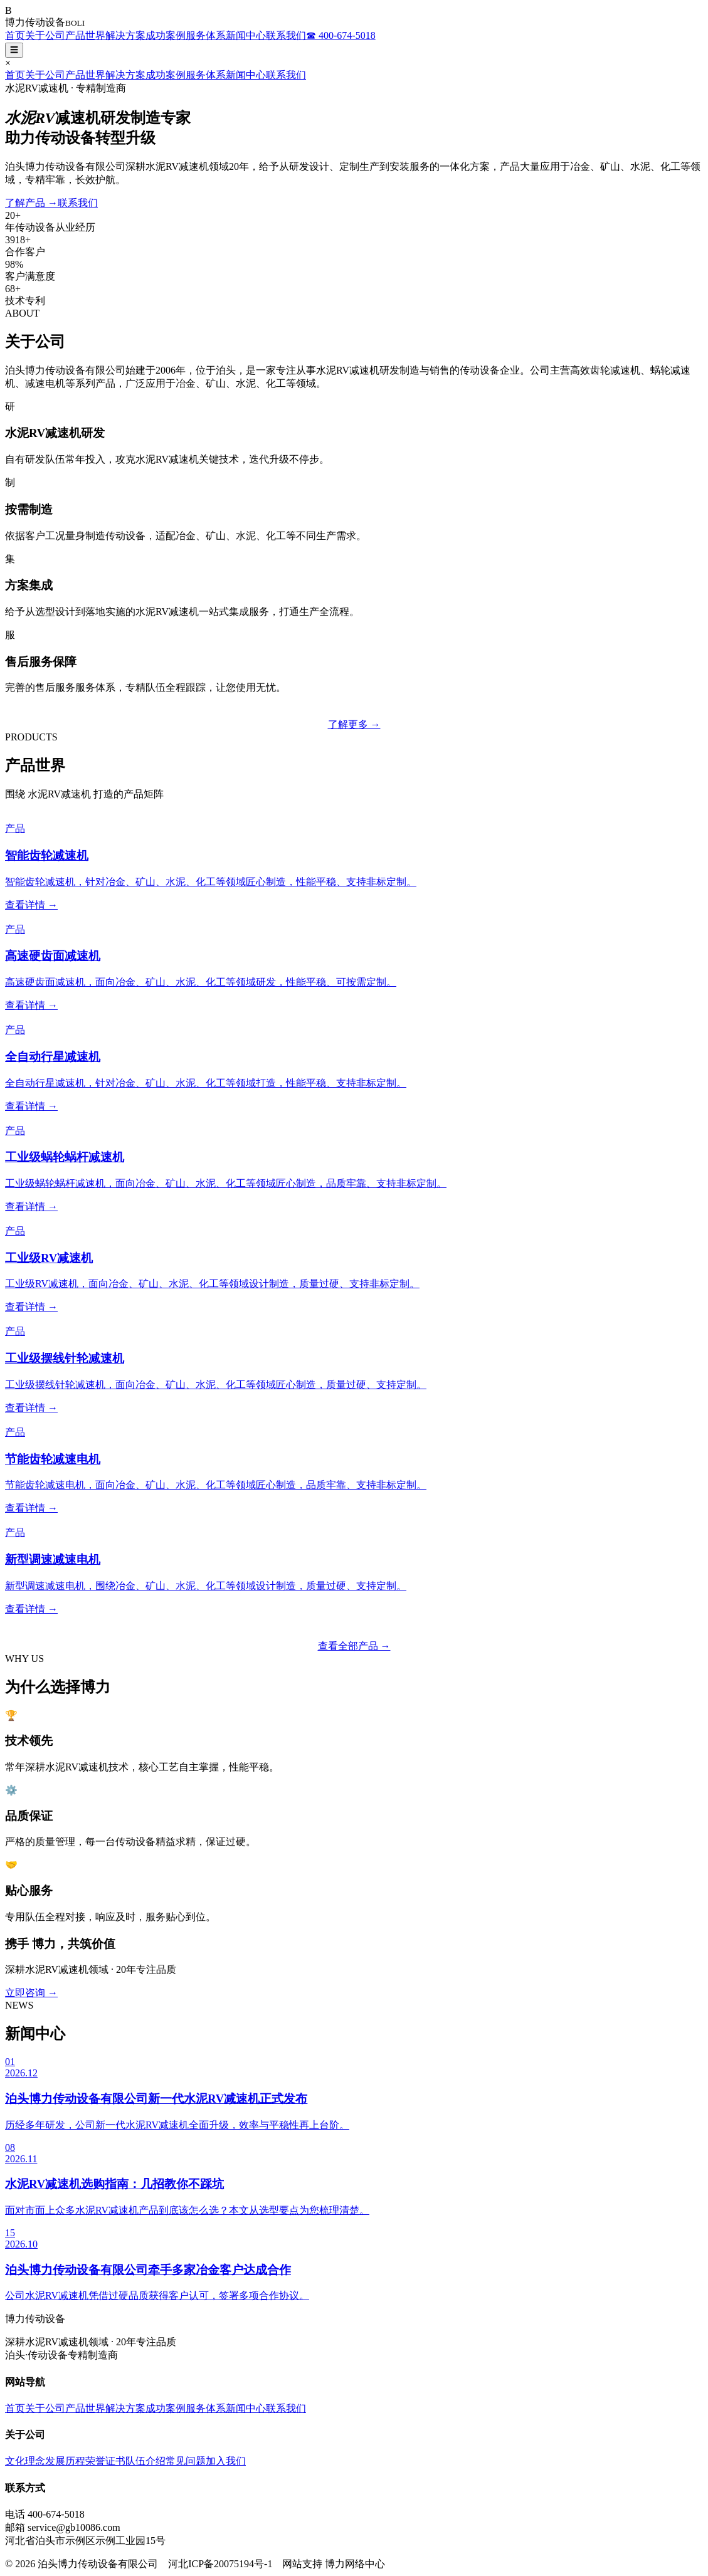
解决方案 (125, 35)
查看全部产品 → (354, 1646)
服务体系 (206, 35)
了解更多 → (354, 724)
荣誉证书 (105, 2461)
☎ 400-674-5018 (341, 35)
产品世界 (85, 35)
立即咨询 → (31, 1992)
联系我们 (286, 35)
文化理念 (25, 2461)
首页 (15, 35)
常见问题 (186, 2461)
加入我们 (226, 2461)
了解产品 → (31, 202)
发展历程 (65, 2461)
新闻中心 (246, 35)
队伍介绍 (145, 2461)
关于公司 (45, 35)
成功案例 (165, 35)
